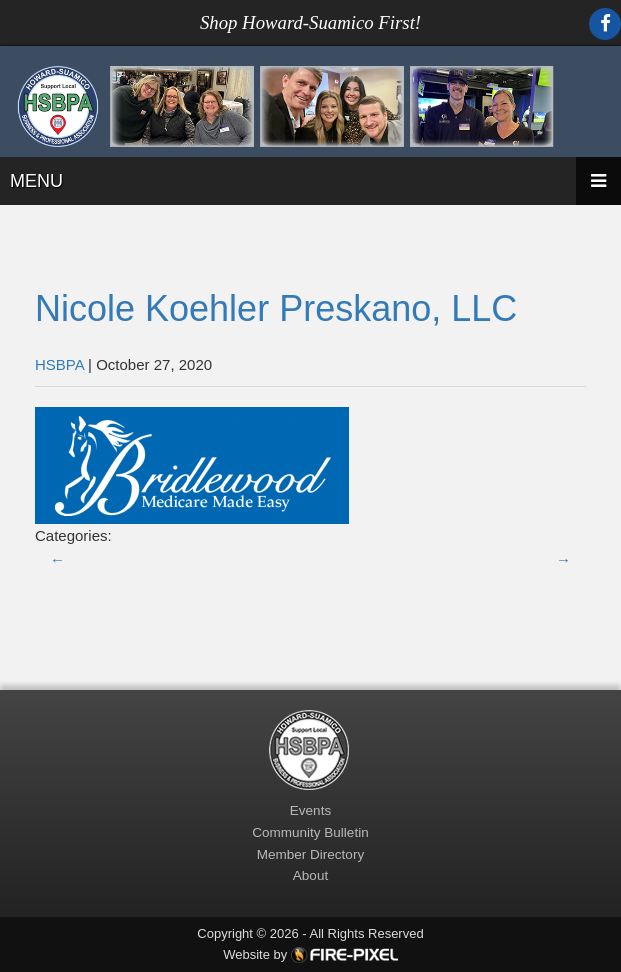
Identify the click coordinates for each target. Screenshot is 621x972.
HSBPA (59, 364)
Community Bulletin (310, 832)
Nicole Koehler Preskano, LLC (276, 308)
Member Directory (310, 854)
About (310, 875)
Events (310, 810)
